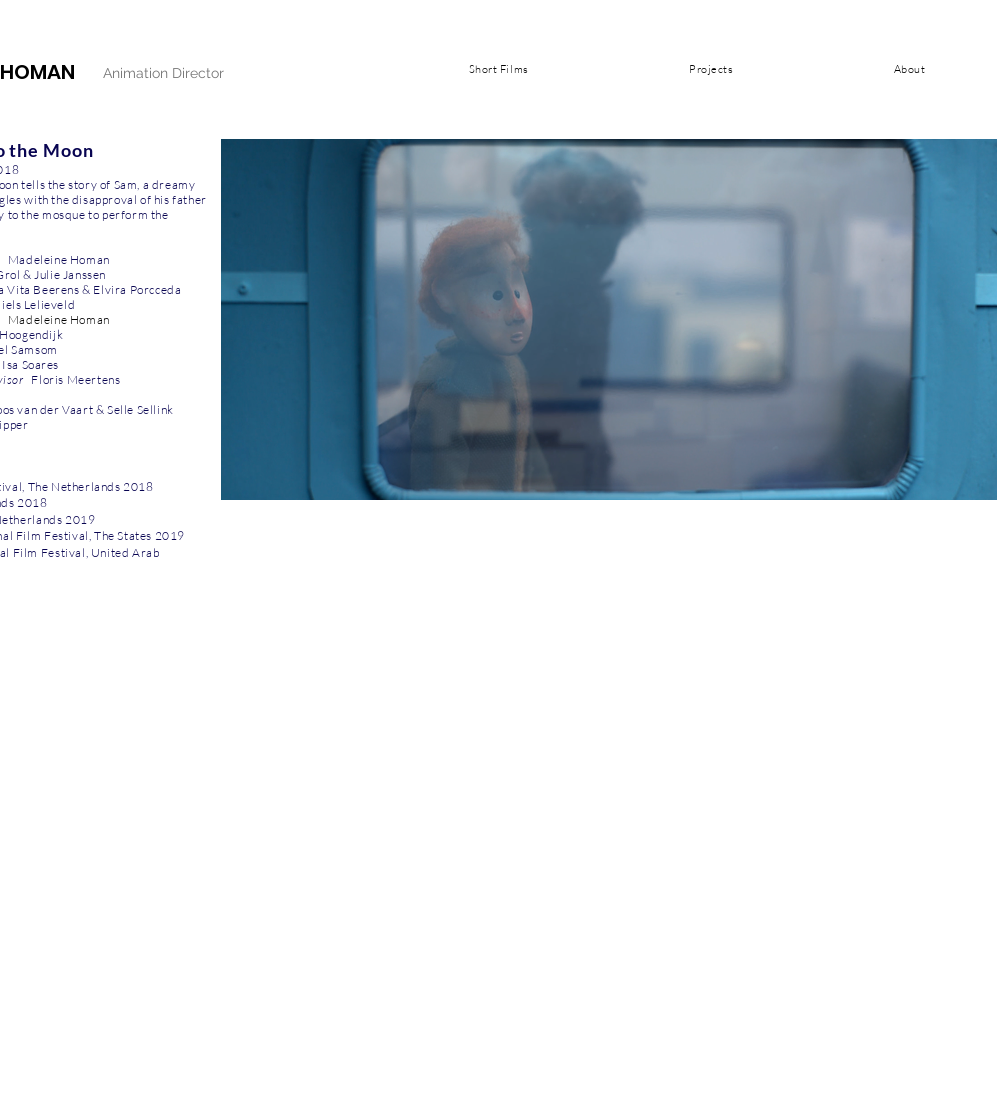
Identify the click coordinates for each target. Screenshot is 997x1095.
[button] (499, 69)
